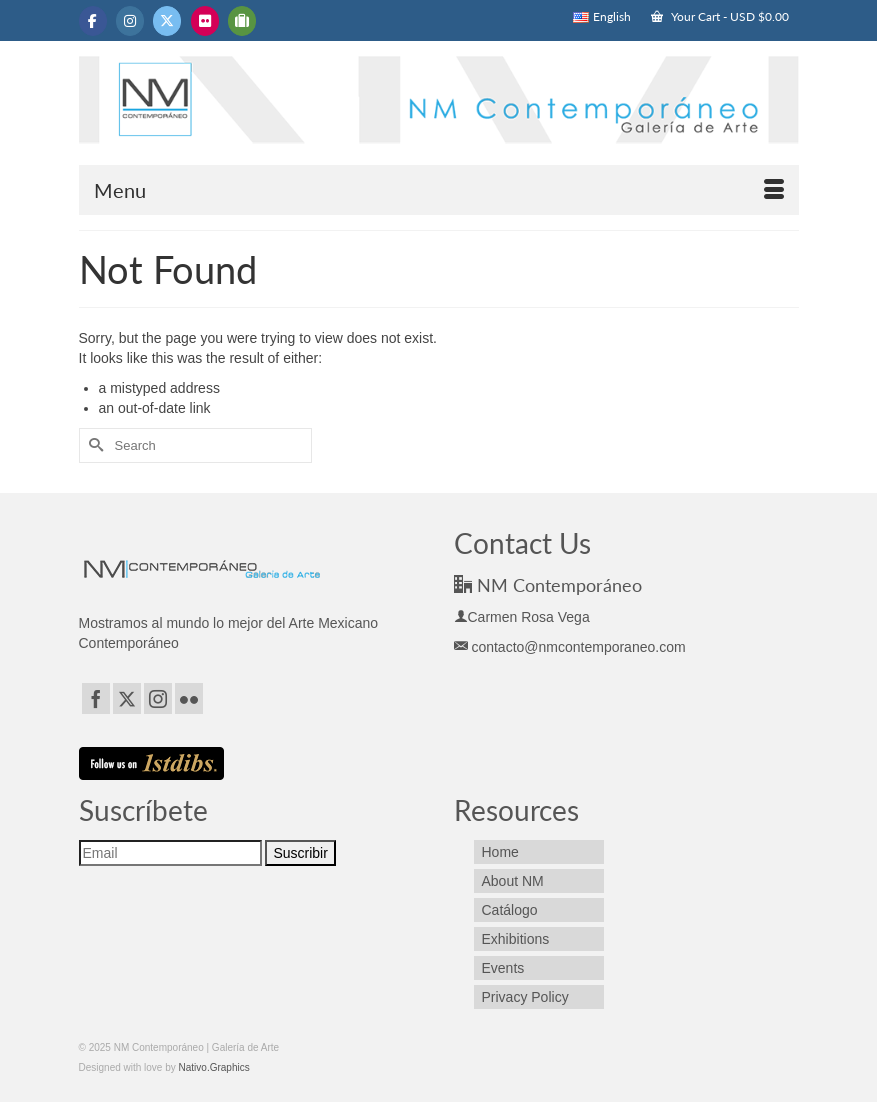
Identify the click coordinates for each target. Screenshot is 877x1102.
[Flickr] (189, 698)
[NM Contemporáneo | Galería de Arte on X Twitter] (167, 21)
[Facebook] (96, 698)
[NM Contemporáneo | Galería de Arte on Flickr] (205, 21)
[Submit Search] (94, 445)
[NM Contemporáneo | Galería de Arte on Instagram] (130, 21)
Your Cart (720, 16)
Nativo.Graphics (214, 1067)
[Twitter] (127, 698)
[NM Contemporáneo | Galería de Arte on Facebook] (93, 21)
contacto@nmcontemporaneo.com (570, 647)
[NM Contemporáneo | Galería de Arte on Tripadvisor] (242, 21)
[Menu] (439, 190)
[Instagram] (158, 698)
